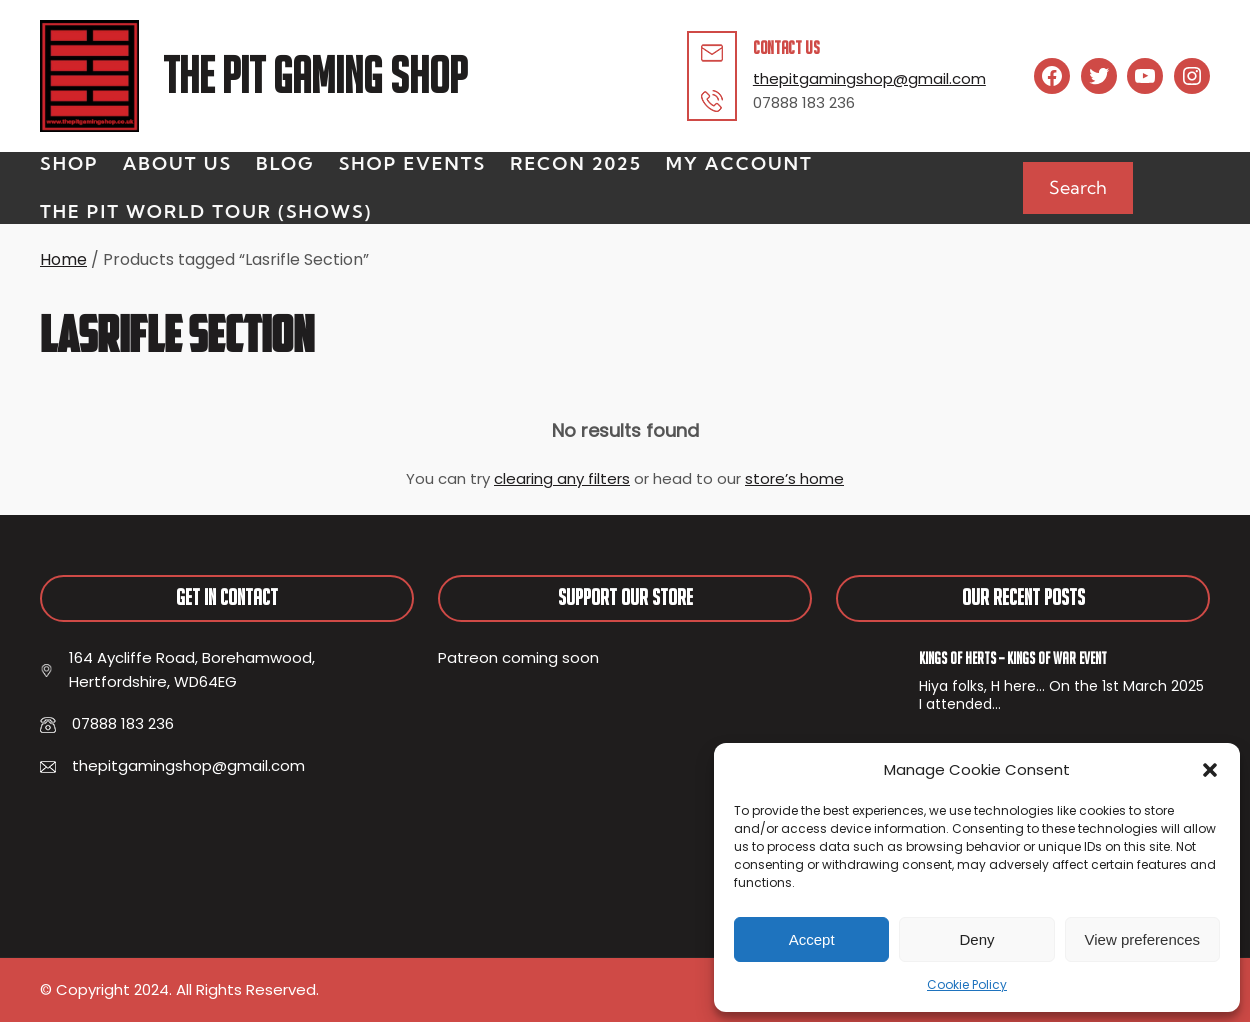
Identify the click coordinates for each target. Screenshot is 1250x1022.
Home (63, 259)
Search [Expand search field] (1078, 187)
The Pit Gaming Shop (315, 75)
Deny (976, 939)
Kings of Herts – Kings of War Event (1013, 658)
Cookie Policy (967, 984)
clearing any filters (562, 478)
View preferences (1143, 939)
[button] (1210, 770)
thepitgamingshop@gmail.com (869, 78)
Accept (812, 939)
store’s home (794, 478)
